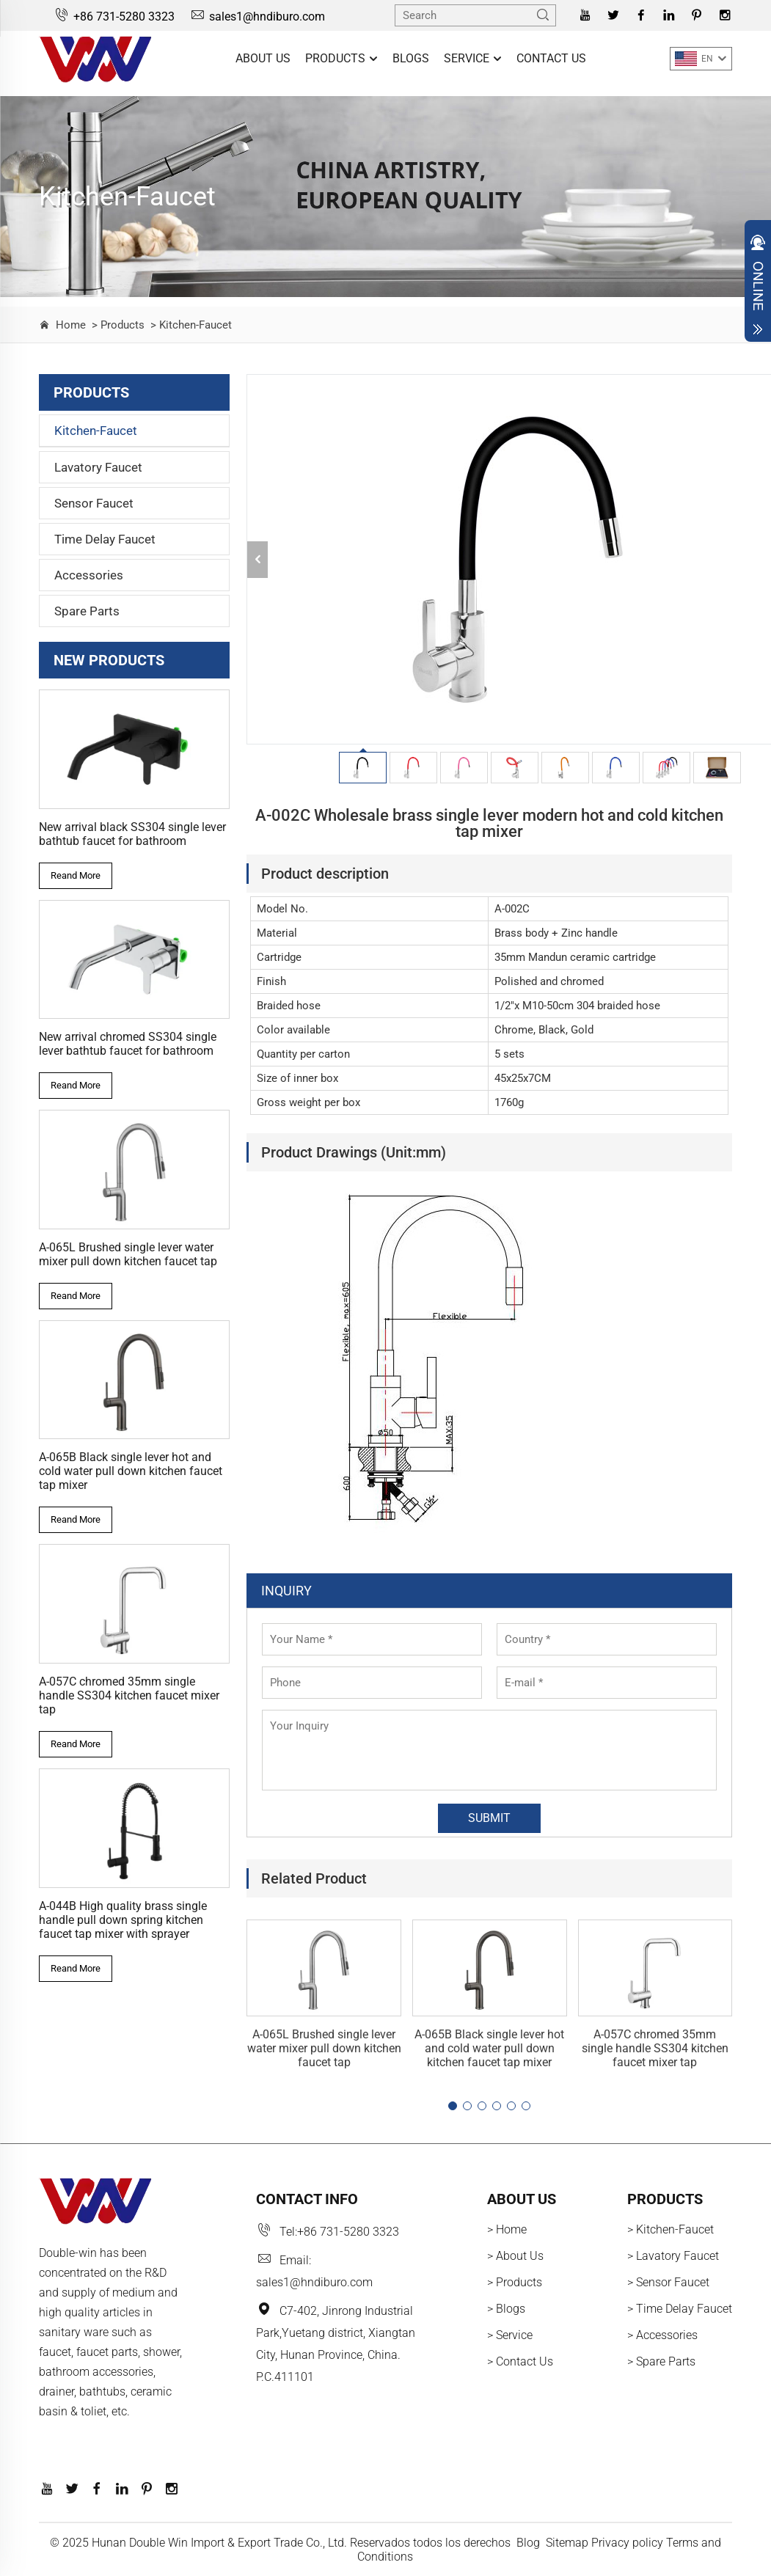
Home (71, 325)
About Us (263, 58)
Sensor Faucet (94, 503)
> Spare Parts (661, 2361)
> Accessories (662, 2335)
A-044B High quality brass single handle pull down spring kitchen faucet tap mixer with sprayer (123, 1920)
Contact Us (551, 58)
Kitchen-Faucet (95, 430)
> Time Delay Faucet (679, 2309)
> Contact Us (520, 2361)
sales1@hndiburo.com (257, 16)
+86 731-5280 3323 (114, 16)
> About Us (515, 2256)
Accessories (88, 575)
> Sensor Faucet (668, 2282)
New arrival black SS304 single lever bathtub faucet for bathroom (132, 834)
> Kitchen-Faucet (189, 325)
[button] (452, 2105)
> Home (507, 2229)
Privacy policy (627, 2543)
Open (758, 284)
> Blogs (506, 2309)
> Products (117, 325)
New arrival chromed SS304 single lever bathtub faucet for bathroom (127, 1044)
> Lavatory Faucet (673, 2256)
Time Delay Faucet (105, 539)
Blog (528, 2543)
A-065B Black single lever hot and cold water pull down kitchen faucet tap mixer (130, 1471)
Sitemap (567, 2543)
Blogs (410, 58)
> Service (510, 2335)
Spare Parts (87, 611)
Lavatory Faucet (98, 467)
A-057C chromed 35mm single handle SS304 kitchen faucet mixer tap (129, 1695)
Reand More (76, 875)
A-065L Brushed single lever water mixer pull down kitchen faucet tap (128, 1254)
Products (341, 59)
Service (473, 59)
